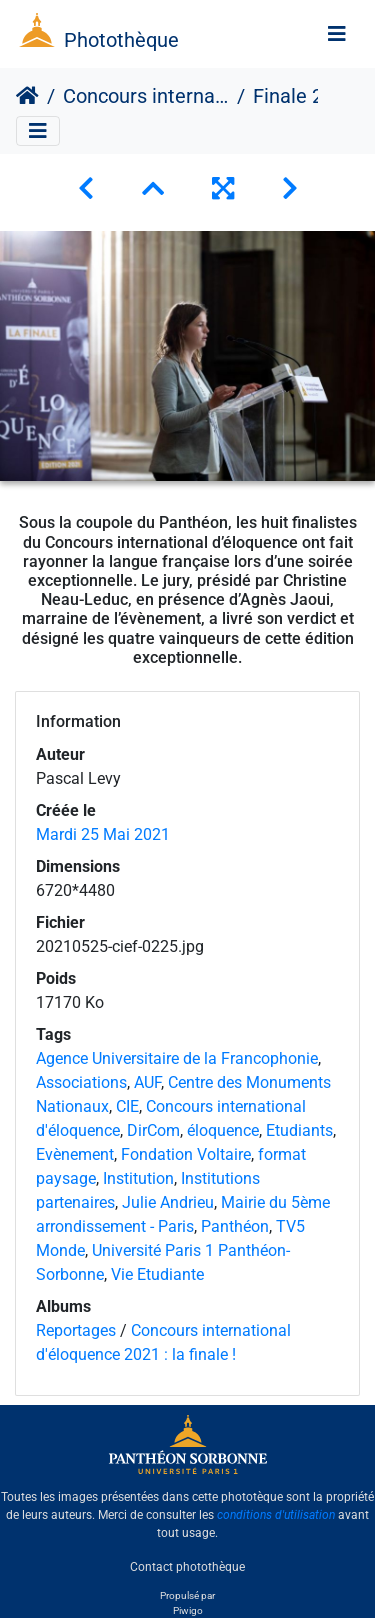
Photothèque (121, 40)
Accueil (27, 96)
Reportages (76, 1330)
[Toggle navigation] (337, 34)
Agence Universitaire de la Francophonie (177, 1058)
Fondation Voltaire (186, 1154)
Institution (138, 1178)
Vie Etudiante (157, 1274)
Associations (81, 1082)
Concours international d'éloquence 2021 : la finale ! (146, 96)
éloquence (223, 1130)
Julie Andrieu (168, 1202)
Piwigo (188, 1610)
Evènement (75, 1154)
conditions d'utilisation (276, 1515)
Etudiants (299, 1130)
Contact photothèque (187, 1567)
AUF (147, 1082)
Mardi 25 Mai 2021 (103, 834)
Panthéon (235, 1226)
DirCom (153, 1130)
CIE (127, 1106)
